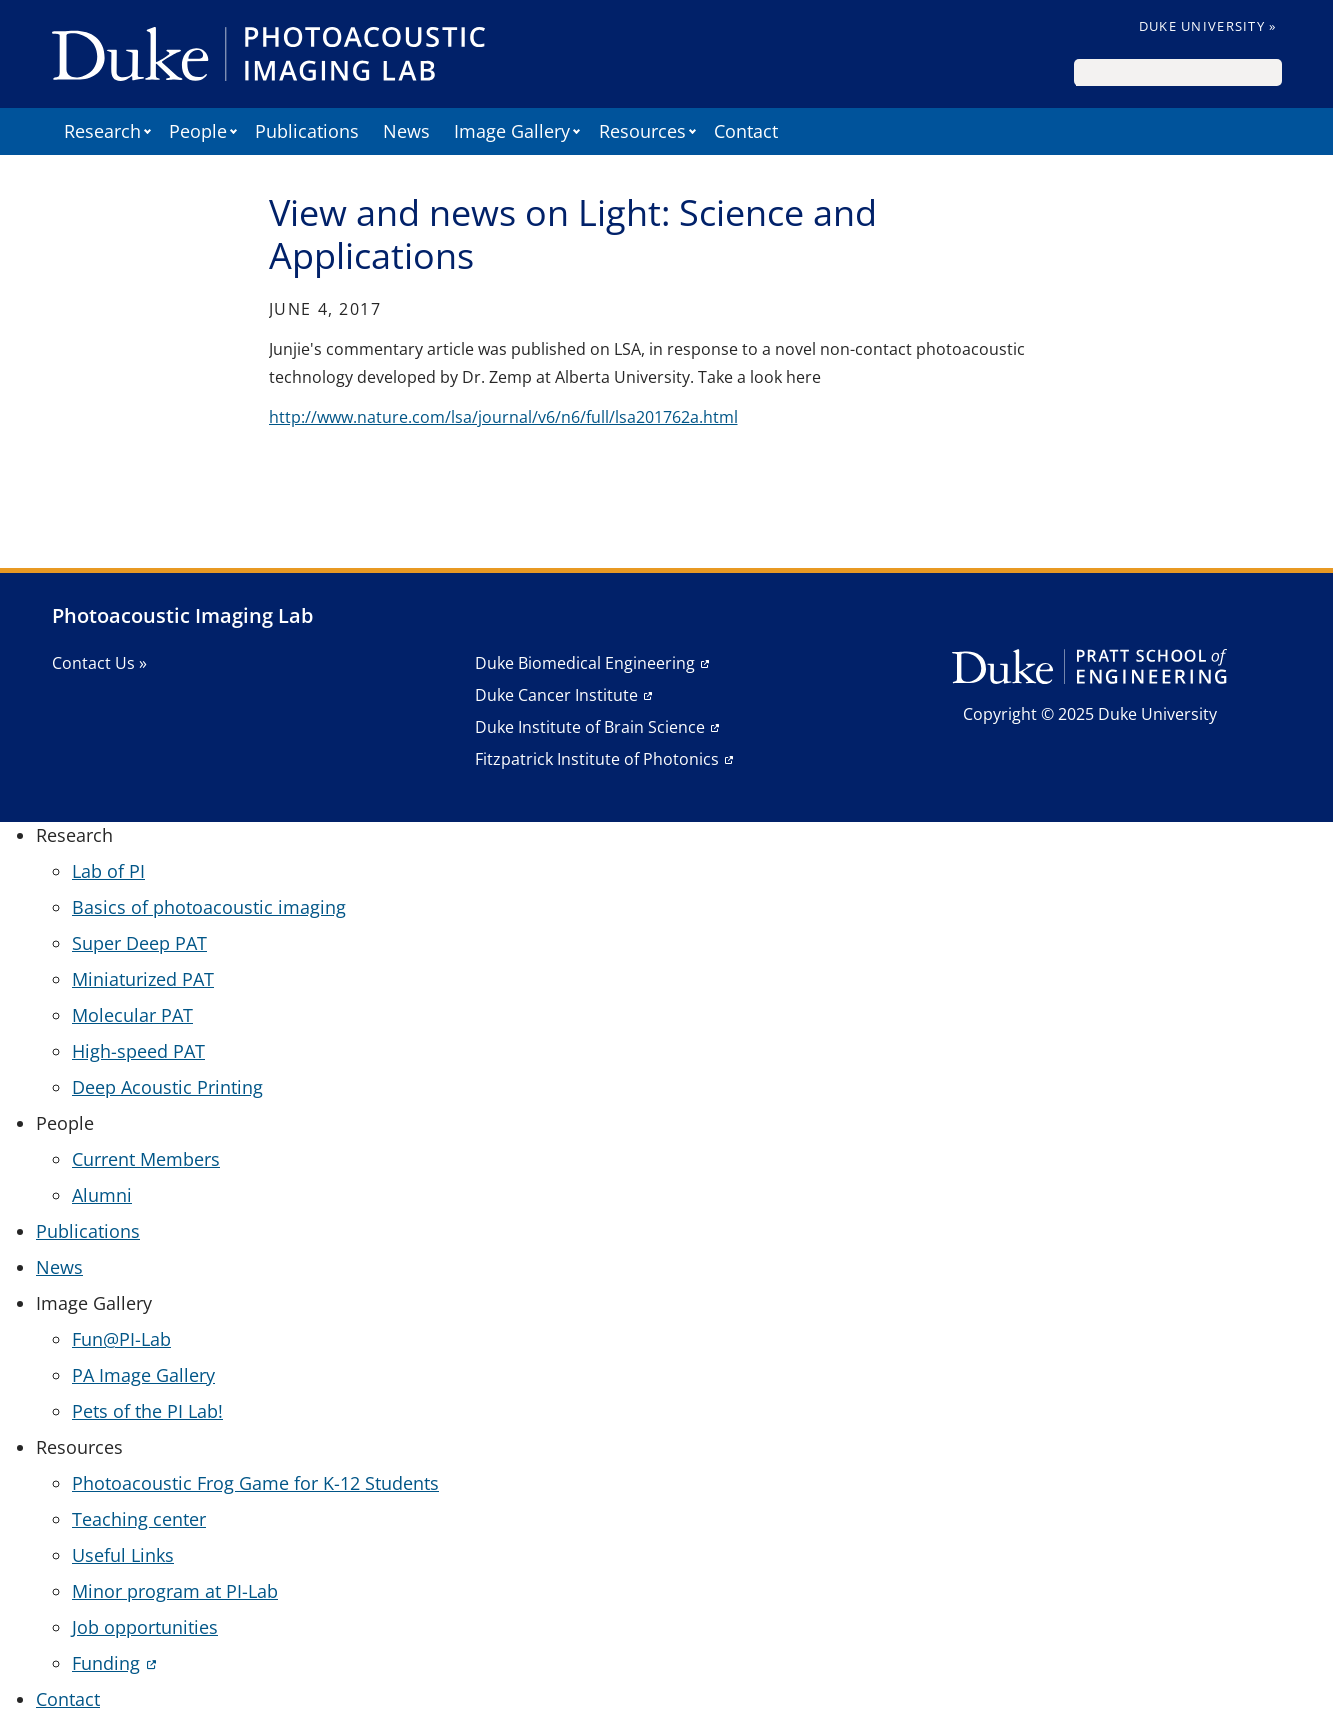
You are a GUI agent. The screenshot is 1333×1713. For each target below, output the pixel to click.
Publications (307, 131)
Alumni (102, 1195)
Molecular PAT (132, 1015)
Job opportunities (145, 1627)
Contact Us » (99, 663)
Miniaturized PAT (143, 979)
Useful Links (123, 1555)
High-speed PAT (138, 1051)
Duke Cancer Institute (556, 695)
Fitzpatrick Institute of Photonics (597, 759)
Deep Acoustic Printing (167, 1087)
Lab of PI (108, 871)
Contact (746, 131)
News (406, 131)
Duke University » (1208, 26)
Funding (106, 1663)
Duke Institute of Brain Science (590, 727)
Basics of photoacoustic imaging (209, 907)
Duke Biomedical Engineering (585, 663)
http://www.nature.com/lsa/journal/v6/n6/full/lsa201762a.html (503, 417)
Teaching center (139, 1519)
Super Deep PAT (139, 943)
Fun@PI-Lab (121, 1339)
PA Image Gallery (143, 1375)
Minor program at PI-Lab (175, 1591)
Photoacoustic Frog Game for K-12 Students (255, 1483)
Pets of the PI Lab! (147, 1411)
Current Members (146, 1159)
